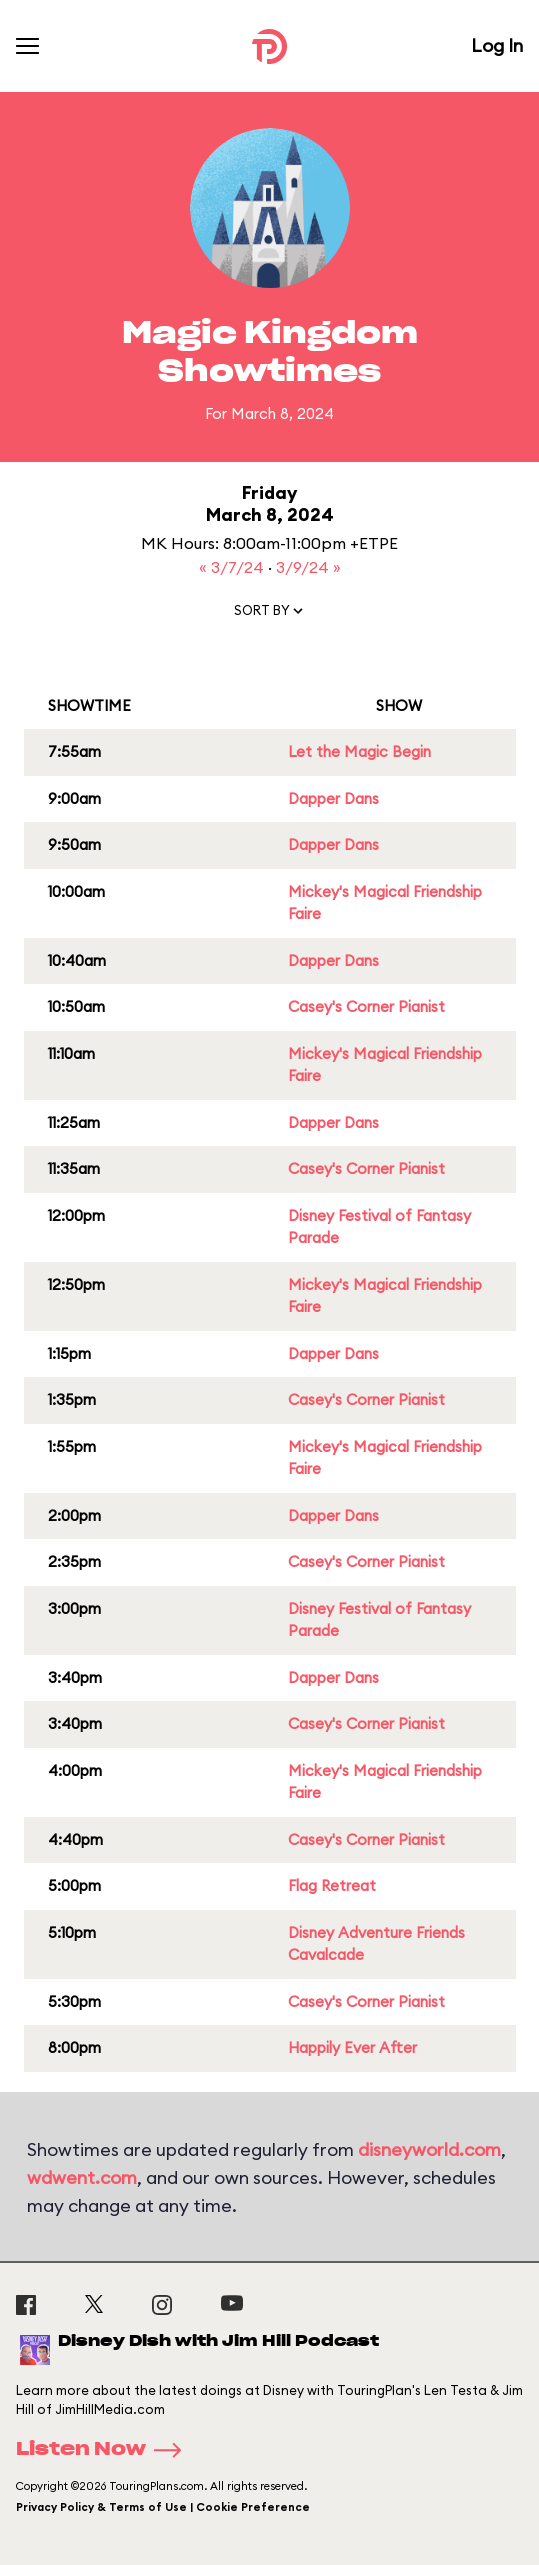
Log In (497, 45)
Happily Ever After (352, 2047)
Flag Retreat (332, 1885)
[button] (270, 615)
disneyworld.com (429, 2149)
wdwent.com (82, 2177)
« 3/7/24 (233, 567)
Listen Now (105, 2450)
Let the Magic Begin (359, 751)
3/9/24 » (308, 567)
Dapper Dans (333, 798)
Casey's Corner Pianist (366, 1006)
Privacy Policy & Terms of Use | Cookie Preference (163, 2507)
